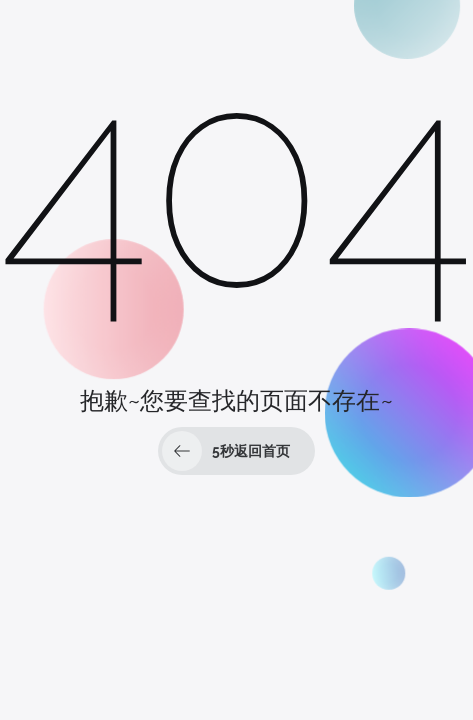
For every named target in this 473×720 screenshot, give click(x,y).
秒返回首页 (226, 451)
